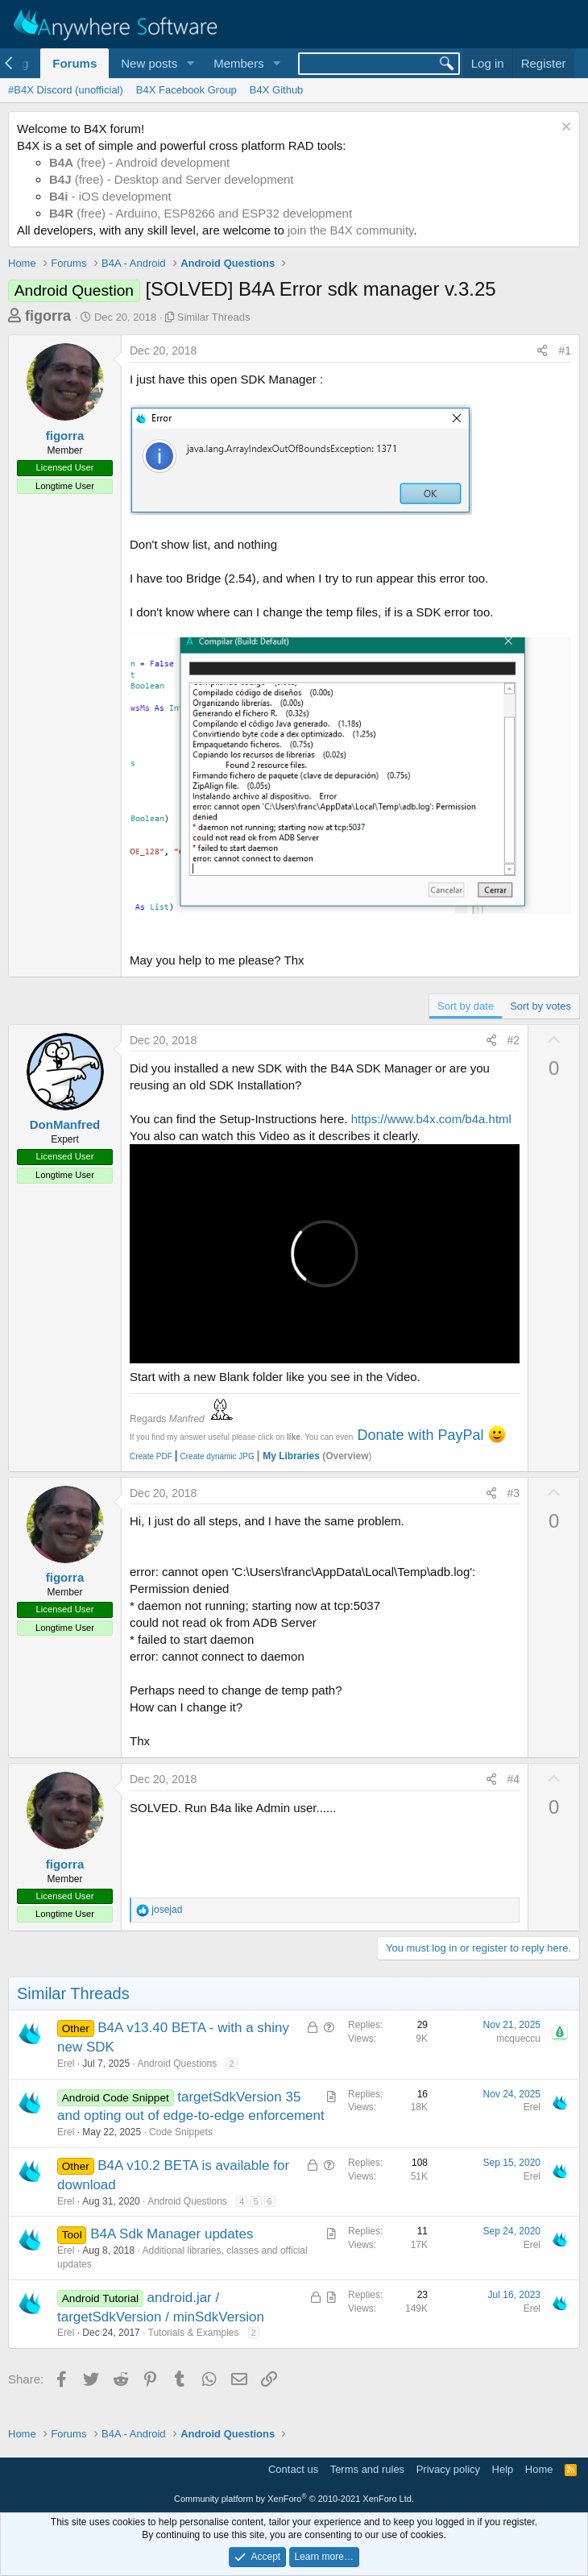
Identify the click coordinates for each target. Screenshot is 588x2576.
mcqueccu (518, 2038)
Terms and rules (367, 2469)
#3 (513, 1493)
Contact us (293, 2469)
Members (238, 63)
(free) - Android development (139, 162)
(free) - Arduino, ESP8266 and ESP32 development (200, 213)
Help (503, 2469)
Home (539, 2469)
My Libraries (291, 1456)
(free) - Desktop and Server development (171, 179)
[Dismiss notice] (564, 128)
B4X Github (277, 90)
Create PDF (151, 1456)
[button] (190, 63)
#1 (564, 350)
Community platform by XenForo (294, 2498)
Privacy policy (448, 2469)
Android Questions (177, 2063)
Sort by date (465, 1006)
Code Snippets (181, 2132)
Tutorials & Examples (193, 2332)
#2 (513, 1040)
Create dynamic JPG (213, 1456)
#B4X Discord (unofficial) (65, 90)
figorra (48, 316)
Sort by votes (540, 1006)
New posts (149, 63)
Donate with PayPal (420, 1435)
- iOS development (110, 196)
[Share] (542, 351)
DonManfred (65, 1124)
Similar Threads (214, 317)
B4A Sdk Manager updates (171, 2234)
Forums (74, 63)
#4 (513, 1779)
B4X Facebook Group (186, 90)
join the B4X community (350, 230)
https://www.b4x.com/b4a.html (431, 1119)
